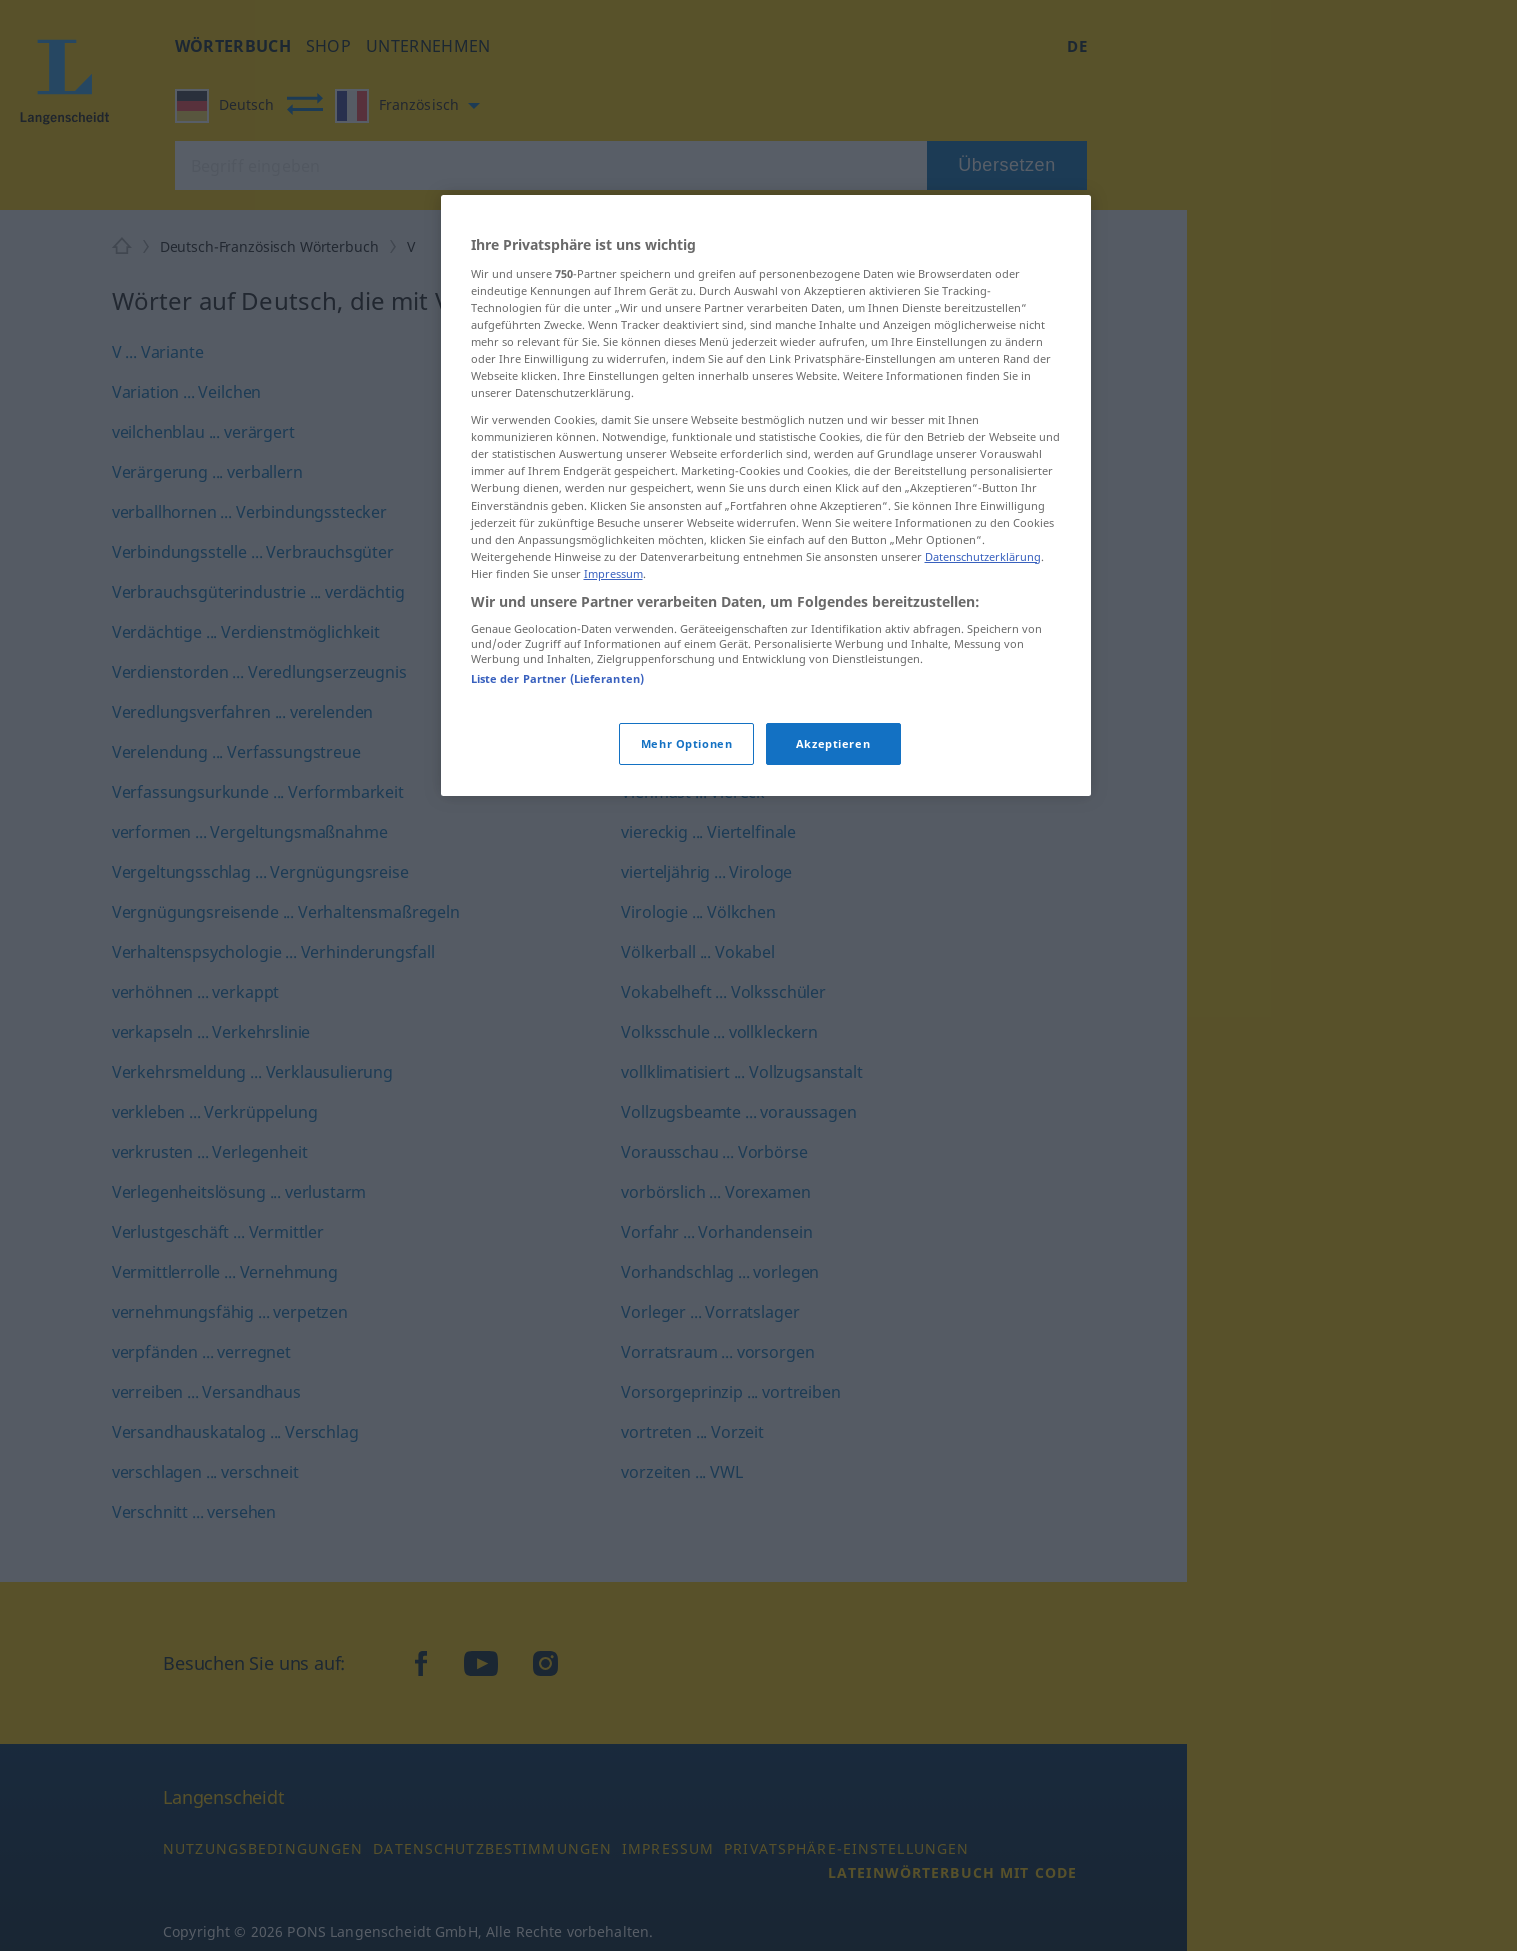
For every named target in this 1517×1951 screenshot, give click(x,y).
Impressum (613, 573)
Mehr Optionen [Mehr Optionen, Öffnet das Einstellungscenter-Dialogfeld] (686, 743)
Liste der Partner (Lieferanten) (558, 678)
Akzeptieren (833, 743)
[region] (766, 495)
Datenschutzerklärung (983, 556)
